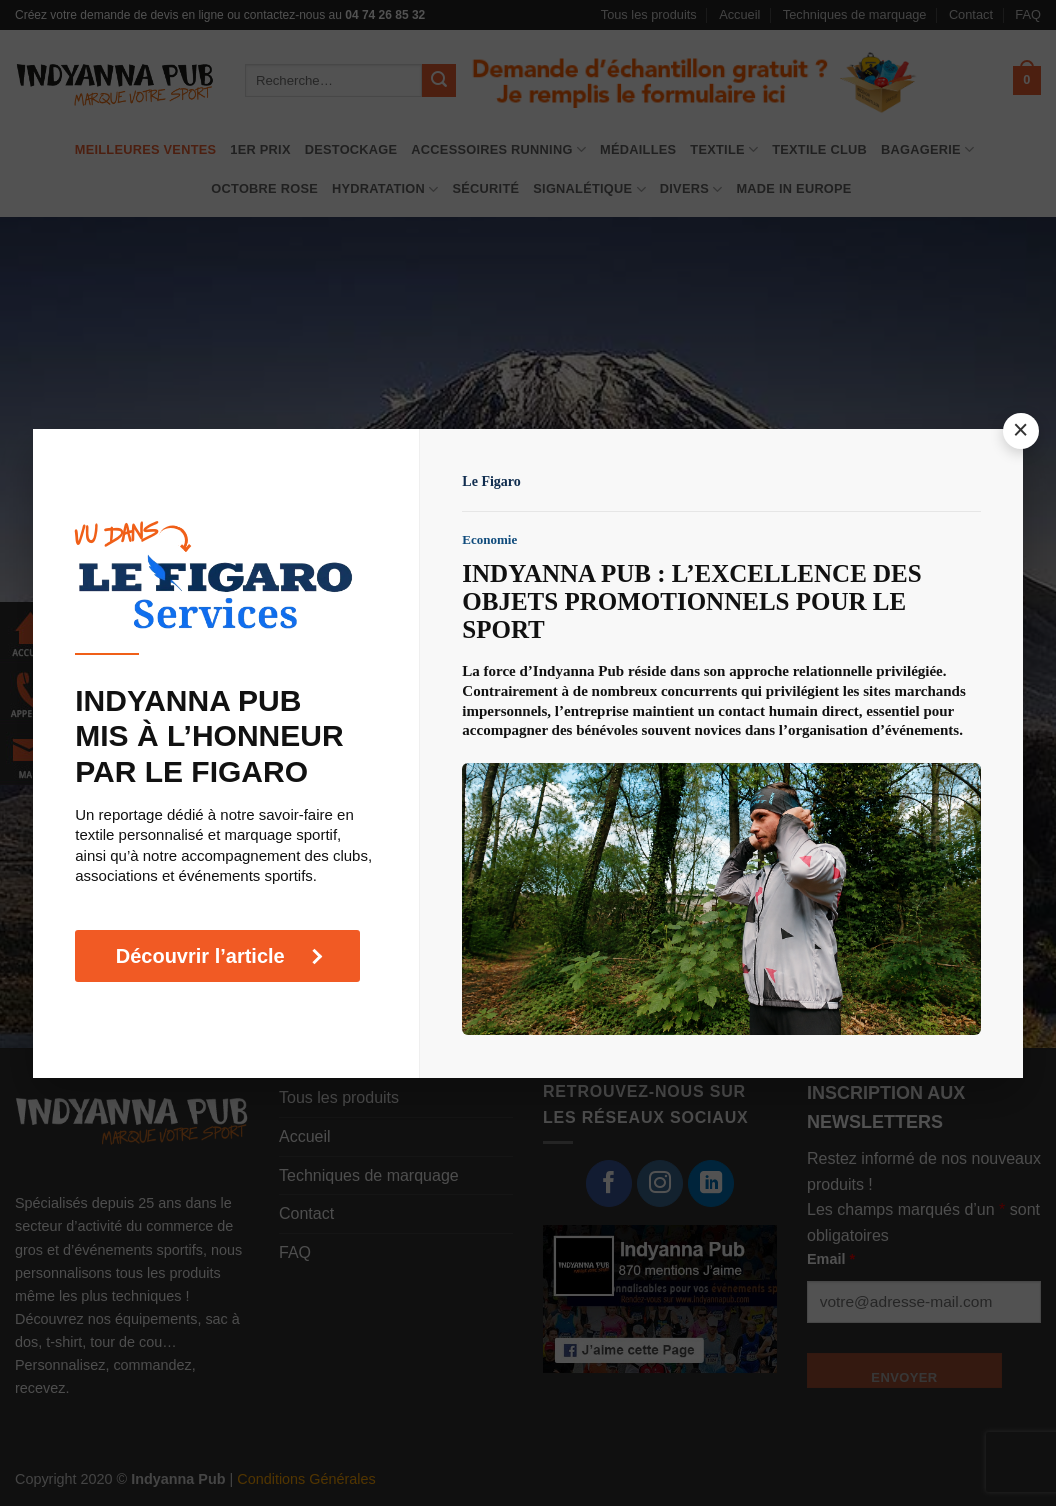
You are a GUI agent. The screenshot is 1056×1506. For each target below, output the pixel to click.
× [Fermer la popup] (1021, 430)
